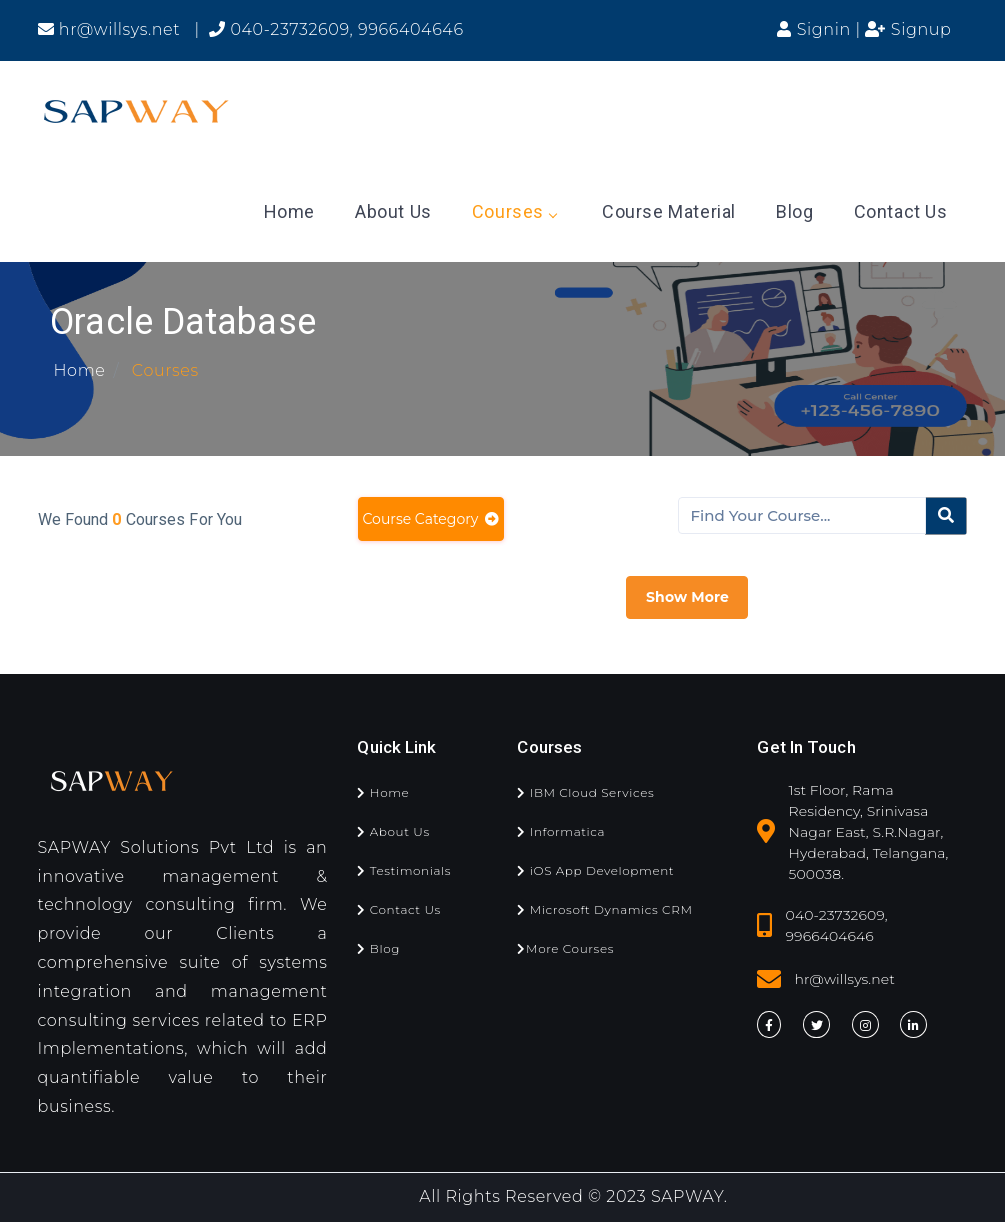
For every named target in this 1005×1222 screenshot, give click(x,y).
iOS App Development (595, 870)
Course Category (431, 519)
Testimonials (404, 870)
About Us (393, 211)
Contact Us (901, 211)
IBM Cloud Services (585, 792)
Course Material (669, 211)
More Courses (565, 948)
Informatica (561, 831)
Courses (514, 211)
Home (289, 211)
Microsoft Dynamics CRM (604, 909)
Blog (794, 211)
